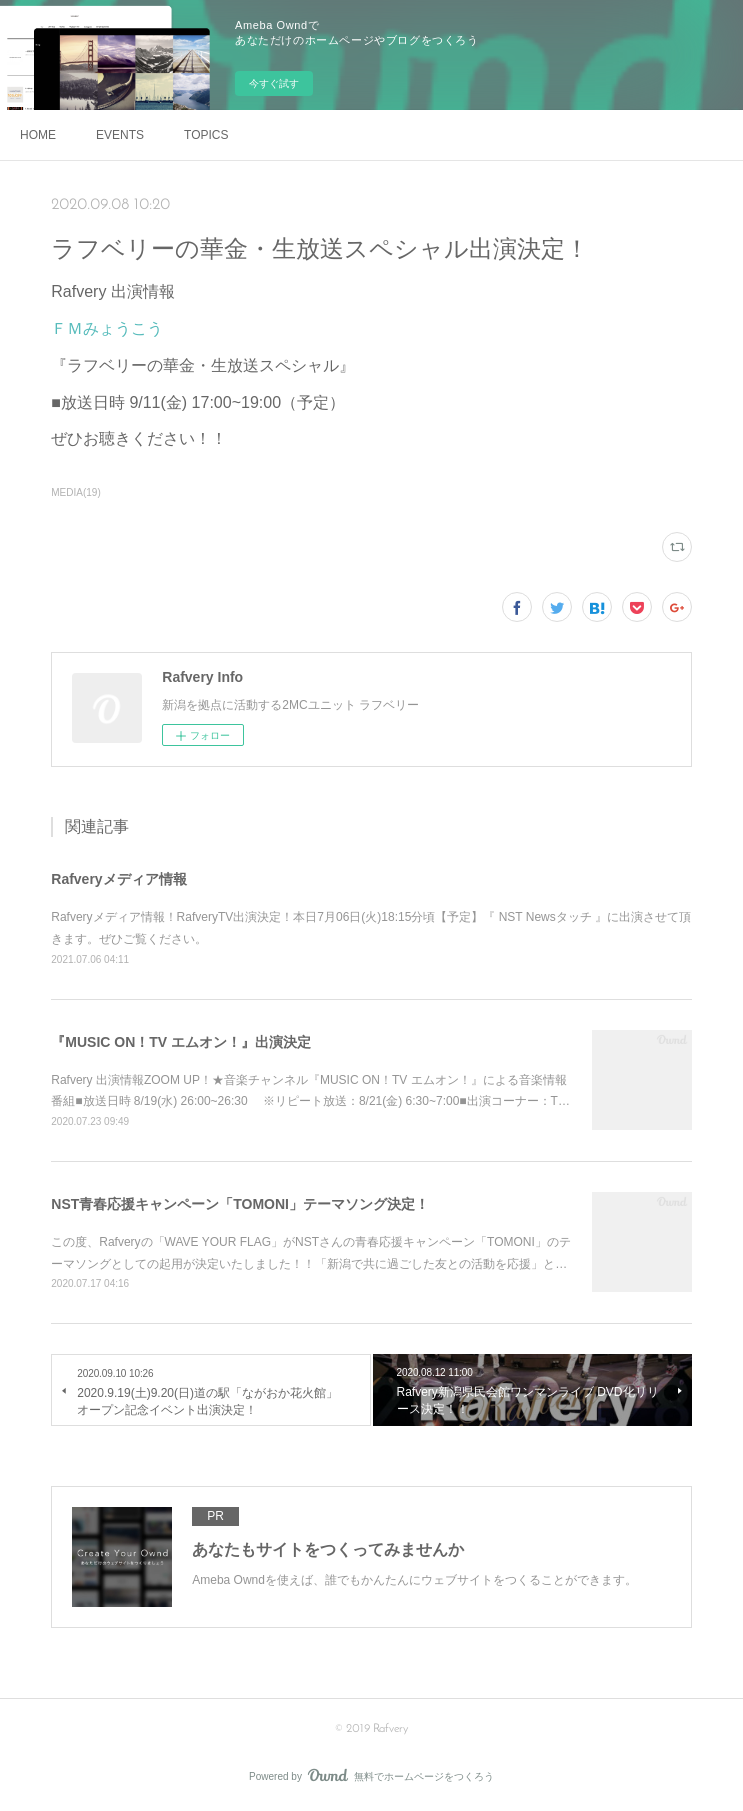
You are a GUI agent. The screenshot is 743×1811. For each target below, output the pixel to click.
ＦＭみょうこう (107, 328)
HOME (38, 135)
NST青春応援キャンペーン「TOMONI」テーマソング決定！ (240, 1204)
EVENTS (120, 135)
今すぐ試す (274, 83)
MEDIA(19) (75, 492)
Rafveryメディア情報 (118, 879)
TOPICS (206, 135)
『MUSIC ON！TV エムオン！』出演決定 (181, 1042)
